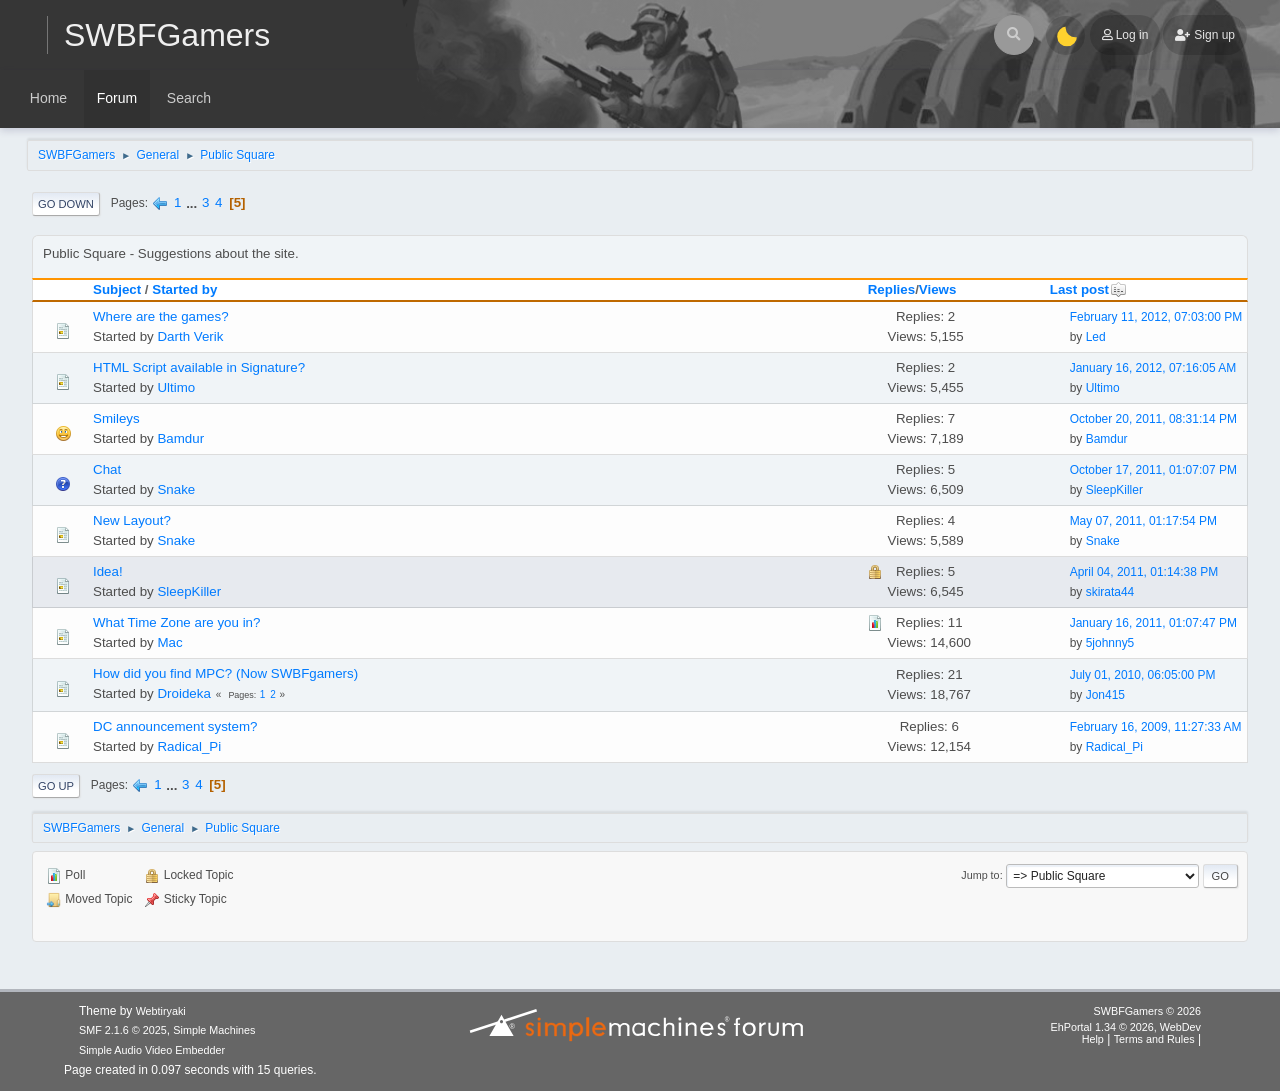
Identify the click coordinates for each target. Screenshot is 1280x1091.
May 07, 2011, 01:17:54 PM (1143, 521)
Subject (117, 289)
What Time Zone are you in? (176, 622)
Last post (1088, 289)
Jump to (980, 875)
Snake (176, 489)
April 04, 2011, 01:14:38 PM (1144, 572)
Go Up (56, 786)
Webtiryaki (161, 1011)
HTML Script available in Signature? (199, 367)
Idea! (108, 571)
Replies (891, 289)
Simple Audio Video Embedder (152, 1050)
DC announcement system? (175, 726)
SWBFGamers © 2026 (1147, 1011)
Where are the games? (161, 316)
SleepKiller (1114, 490)
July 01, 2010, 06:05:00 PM (1143, 675)
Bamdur (180, 438)
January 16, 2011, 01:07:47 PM (1153, 623)
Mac (169, 642)
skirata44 (1110, 592)
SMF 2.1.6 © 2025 (123, 1030)
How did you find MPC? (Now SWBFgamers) (225, 673)
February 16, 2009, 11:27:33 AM (1156, 727)
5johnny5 (1110, 643)
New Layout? (132, 520)
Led (1096, 337)
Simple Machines (214, 1030)
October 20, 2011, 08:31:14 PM (1153, 419)
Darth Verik (190, 336)
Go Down (66, 204)
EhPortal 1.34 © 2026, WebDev (1126, 1027)
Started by (184, 289)
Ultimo (176, 387)
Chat (107, 469)
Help (1093, 1039)
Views (938, 289)
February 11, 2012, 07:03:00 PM (1156, 317)
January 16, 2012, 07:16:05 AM (1153, 368)
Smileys (116, 418)
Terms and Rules (1154, 1039)
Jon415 (1105, 695)
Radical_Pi (189, 746)
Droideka (183, 693)
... (193, 202)
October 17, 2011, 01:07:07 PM (1153, 470)
